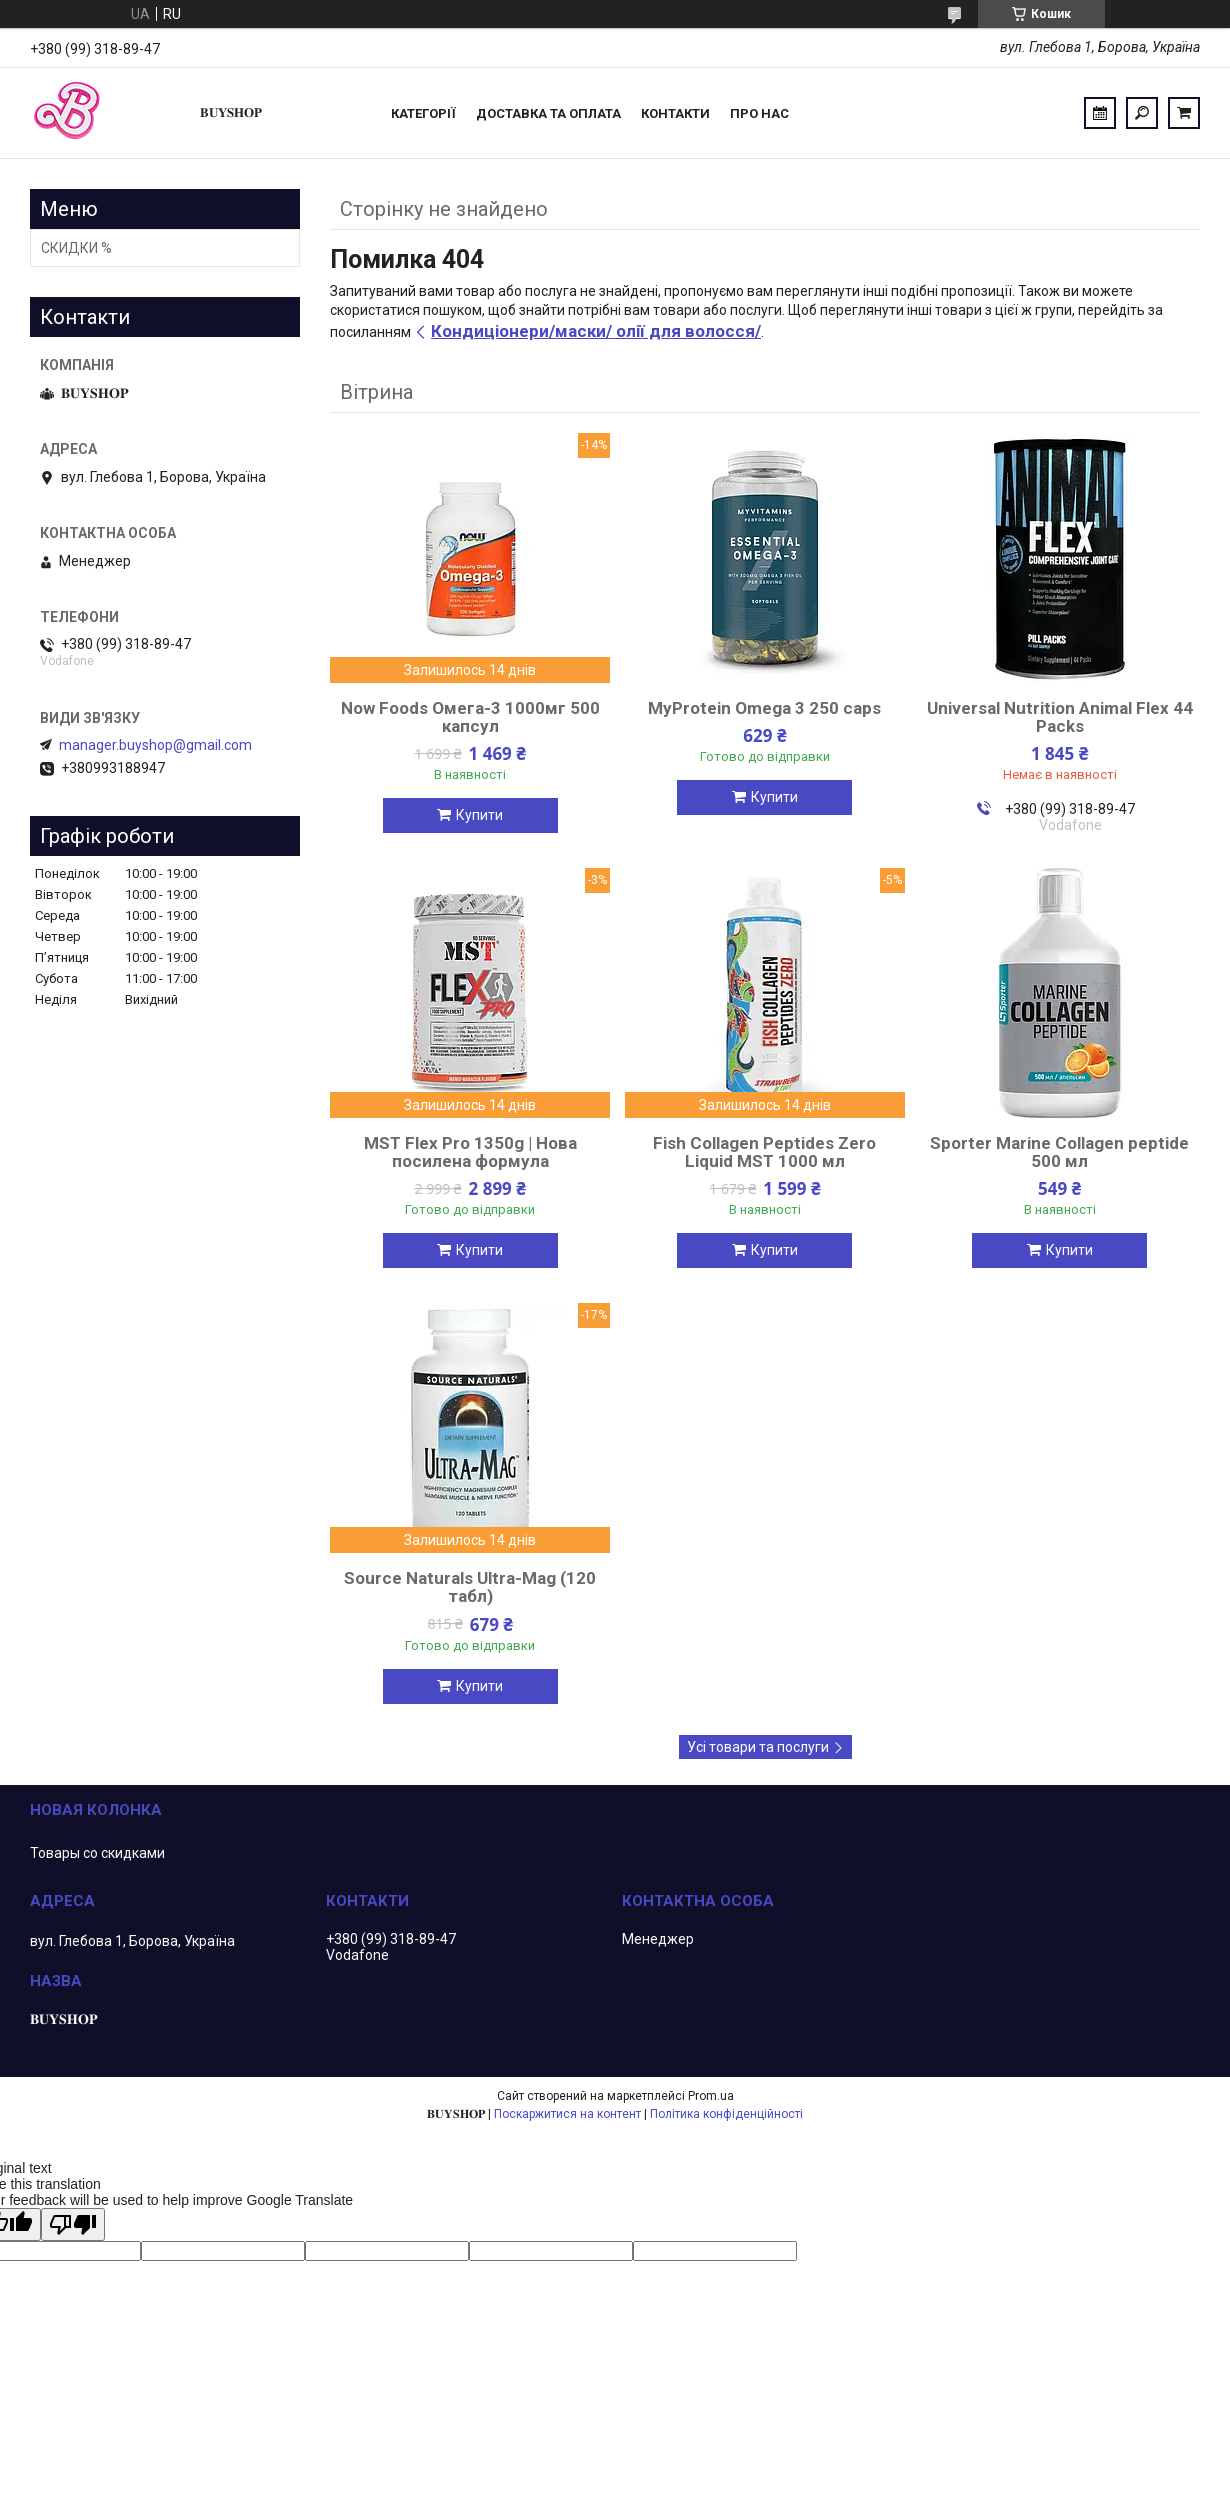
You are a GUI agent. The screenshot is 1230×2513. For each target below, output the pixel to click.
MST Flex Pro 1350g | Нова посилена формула (470, 1152)
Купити (479, 815)
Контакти (675, 113)
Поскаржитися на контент (567, 2114)
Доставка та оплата (548, 113)
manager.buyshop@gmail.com (155, 745)
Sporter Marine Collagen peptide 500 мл (1059, 1152)
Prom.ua (711, 2096)
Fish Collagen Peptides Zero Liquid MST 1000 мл (764, 1152)
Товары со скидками (97, 1853)
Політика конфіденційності (726, 2114)
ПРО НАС (759, 113)
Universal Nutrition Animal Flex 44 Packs (1060, 717)
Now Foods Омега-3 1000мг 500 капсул (470, 717)
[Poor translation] (73, 2224)
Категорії (423, 113)
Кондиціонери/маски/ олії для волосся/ (596, 331)
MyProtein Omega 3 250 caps (764, 708)
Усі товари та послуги (758, 1747)
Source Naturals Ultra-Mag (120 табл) (470, 1587)
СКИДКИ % (76, 248)
